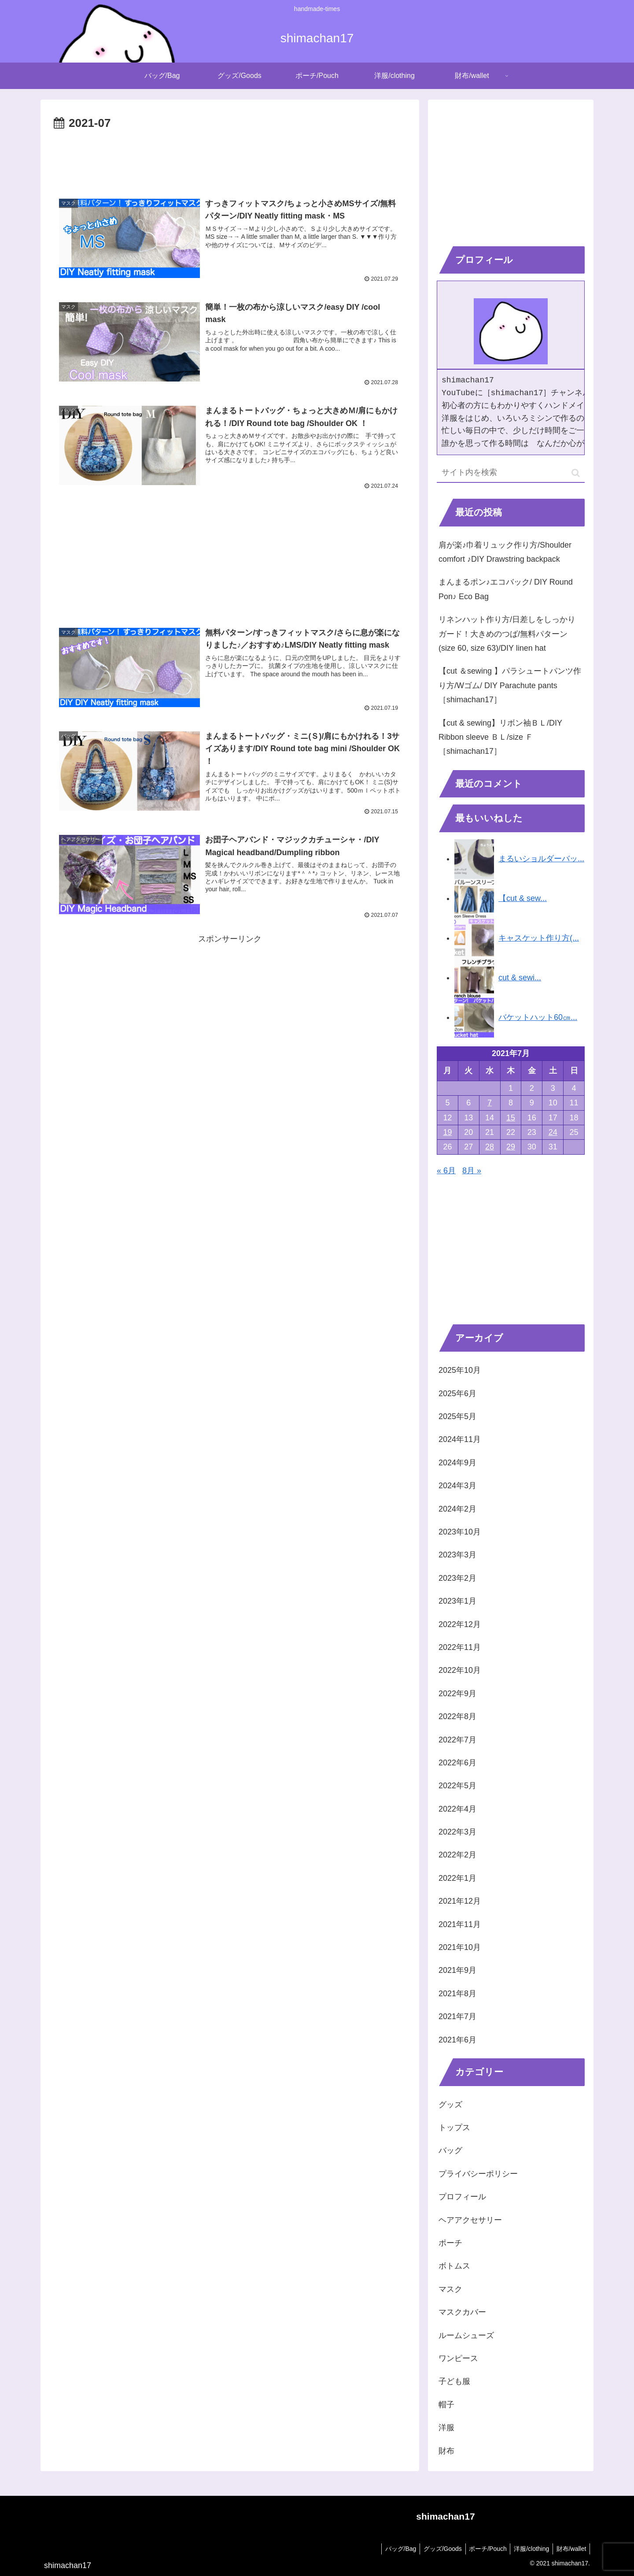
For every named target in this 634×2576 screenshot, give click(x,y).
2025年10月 (460, 1370)
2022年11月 (460, 1647)
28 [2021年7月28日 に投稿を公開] (489, 1146)
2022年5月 (457, 1785)
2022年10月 (460, 1670)
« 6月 (446, 1170)
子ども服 (454, 2381)
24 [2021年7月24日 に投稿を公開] (553, 1132)
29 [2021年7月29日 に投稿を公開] (510, 1146)
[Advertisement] (230, 158)
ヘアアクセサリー (470, 2220)
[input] (511, 473)
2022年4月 (457, 1809)
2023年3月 (457, 1554)
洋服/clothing (528, 2548)
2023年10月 (460, 1531)
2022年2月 (457, 1854)
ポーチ (450, 2243)
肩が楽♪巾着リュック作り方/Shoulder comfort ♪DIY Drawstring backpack (505, 552)
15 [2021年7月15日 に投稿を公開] (510, 1117)
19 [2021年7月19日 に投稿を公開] (447, 1132)
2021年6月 (457, 2039)
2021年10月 (460, 1947)
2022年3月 (457, 1831)
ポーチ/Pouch (483, 2548)
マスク (450, 2289)
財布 (446, 2450)
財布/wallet (570, 2548)
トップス (454, 2127)
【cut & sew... (522, 898)
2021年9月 (457, 1970)
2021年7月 (457, 2016)
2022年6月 (457, 1762)
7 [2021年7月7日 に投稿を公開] (489, 1102)
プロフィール (462, 2196)
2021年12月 (460, 1901)
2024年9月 (457, 1462)
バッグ (450, 2150)
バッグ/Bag (391, 2548)
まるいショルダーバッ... (541, 858)
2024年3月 (457, 1485)
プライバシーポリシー (478, 2173)
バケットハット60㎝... (537, 1017)
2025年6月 (457, 1393)
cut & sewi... (519, 977)
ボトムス (454, 2265)
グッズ (450, 2104)
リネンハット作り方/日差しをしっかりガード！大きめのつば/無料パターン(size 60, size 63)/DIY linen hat (507, 633)
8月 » (471, 1170)
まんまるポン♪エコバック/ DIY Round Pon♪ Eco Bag (506, 589)
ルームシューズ (466, 2335)
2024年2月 (457, 1509)
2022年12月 (460, 1624)
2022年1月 (457, 1878)
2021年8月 (457, 1993)
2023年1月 (457, 1601)
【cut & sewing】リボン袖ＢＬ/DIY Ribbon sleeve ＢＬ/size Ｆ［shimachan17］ (500, 737)
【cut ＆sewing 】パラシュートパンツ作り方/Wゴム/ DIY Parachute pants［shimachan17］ (510, 685)
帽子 (446, 2404)
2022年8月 (457, 1716)
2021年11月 (460, 1924)
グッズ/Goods (435, 2548)
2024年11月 (460, 1439)
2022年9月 (457, 1693)
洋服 (446, 2427)
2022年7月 (457, 1739)
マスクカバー (462, 2312)
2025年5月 (457, 1416)
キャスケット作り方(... (538, 938)
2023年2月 (457, 1578)
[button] (575, 473)
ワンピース (458, 2358)
